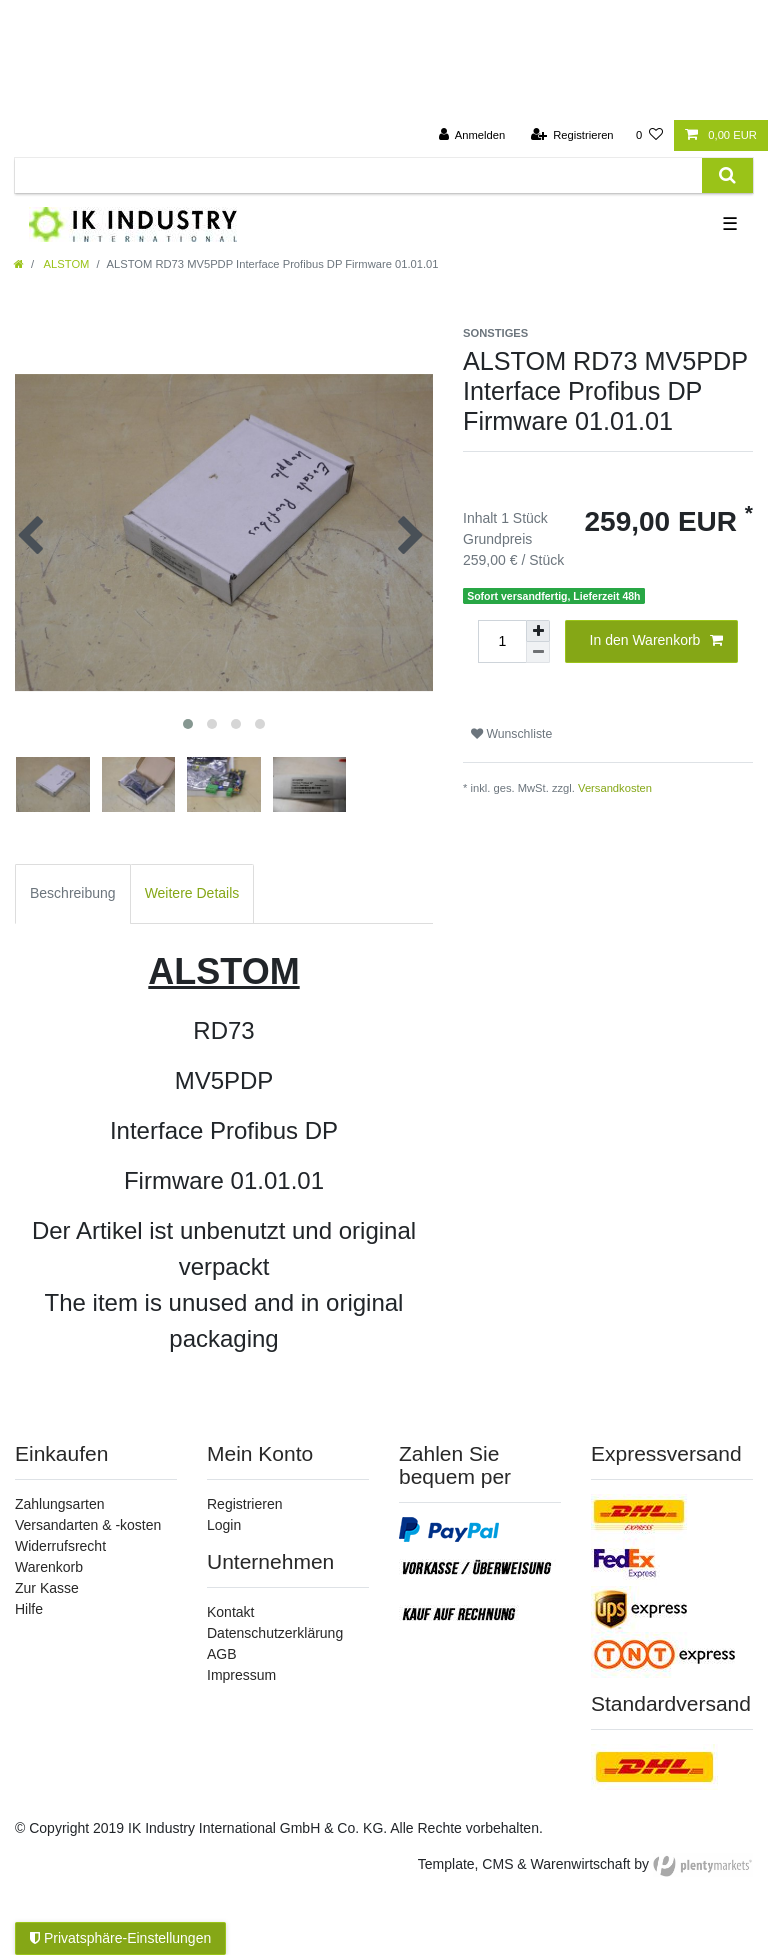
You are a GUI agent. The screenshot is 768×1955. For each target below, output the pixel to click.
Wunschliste (511, 734)
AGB (222, 1654)
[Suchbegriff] (358, 175)
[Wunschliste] (649, 135)
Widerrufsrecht (60, 1546)
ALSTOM (65, 264)
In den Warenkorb (656, 641)
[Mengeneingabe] (502, 641)
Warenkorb (49, 1567)
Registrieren (244, 1504)
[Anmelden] (472, 135)
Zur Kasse (47, 1588)
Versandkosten (615, 788)
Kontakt (230, 1612)
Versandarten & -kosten (88, 1525)
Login (224, 1525)
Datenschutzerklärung (275, 1633)
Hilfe (29, 1609)
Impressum (241, 1675)
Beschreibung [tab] (73, 893)
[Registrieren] (571, 135)
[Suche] (727, 175)
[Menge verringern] (538, 652)
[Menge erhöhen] (538, 631)
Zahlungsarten (60, 1504)
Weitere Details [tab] (192, 893)
